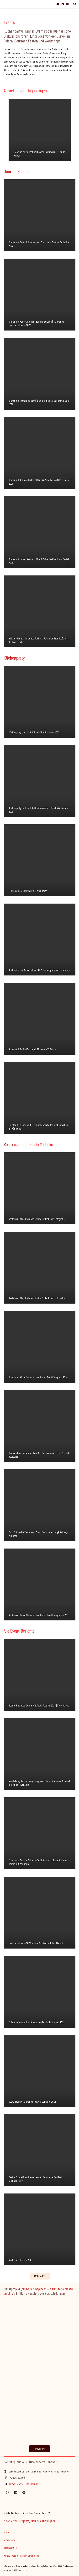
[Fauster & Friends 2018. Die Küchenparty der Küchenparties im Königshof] (39, 1098)
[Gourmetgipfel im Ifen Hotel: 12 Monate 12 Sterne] (39, 1019)
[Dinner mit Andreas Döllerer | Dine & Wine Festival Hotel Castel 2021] (39, 453)
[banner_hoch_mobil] (39, 2373)
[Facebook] (24, 2493)
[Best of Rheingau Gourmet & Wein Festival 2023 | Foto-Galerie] (39, 1675)
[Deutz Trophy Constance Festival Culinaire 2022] (39, 2071)
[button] (50, 4)
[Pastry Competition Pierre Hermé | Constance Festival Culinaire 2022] (39, 2150)
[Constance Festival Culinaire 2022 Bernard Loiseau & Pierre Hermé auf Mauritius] (39, 1833)
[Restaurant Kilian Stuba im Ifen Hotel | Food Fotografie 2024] (39, 1347)
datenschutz (10, 2547)
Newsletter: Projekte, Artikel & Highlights (29, 2521)
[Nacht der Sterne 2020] (39, 2229)
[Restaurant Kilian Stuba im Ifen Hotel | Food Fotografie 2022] (39, 1584)
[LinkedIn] (62, 4)
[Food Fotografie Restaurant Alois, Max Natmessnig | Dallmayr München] (39, 1505)
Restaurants (13, 1144)
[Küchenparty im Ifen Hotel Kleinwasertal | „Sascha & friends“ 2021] (39, 781)
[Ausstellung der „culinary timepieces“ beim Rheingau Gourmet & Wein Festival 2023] (39, 1754)
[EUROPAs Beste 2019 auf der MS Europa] (39, 860)
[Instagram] (67, 4)
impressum (9, 2539)
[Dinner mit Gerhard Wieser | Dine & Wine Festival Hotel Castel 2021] (39, 374)
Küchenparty (14, 658)
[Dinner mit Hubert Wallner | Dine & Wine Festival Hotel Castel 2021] (39, 532)
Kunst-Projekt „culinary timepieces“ (22, 2555)
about (7, 2532)
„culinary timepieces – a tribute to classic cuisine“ (39, 2291)
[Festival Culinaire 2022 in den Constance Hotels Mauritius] (39, 1913)
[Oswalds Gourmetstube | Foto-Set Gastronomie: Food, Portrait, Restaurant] (39, 1426)
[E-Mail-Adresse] (57, 4)
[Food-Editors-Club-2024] (39, 2505)
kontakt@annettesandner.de (23, 2483)
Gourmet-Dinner (17, 171)
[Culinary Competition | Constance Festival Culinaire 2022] (39, 1992)
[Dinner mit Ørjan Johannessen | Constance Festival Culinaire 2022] (39, 215)
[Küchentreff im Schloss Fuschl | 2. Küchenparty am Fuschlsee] (39, 939)
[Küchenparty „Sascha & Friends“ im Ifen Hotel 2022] (39, 702)
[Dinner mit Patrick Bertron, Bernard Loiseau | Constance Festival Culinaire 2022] (39, 295)
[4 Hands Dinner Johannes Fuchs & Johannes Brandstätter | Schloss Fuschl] (39, 611)
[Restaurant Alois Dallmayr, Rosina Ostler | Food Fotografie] (39, 1188)
